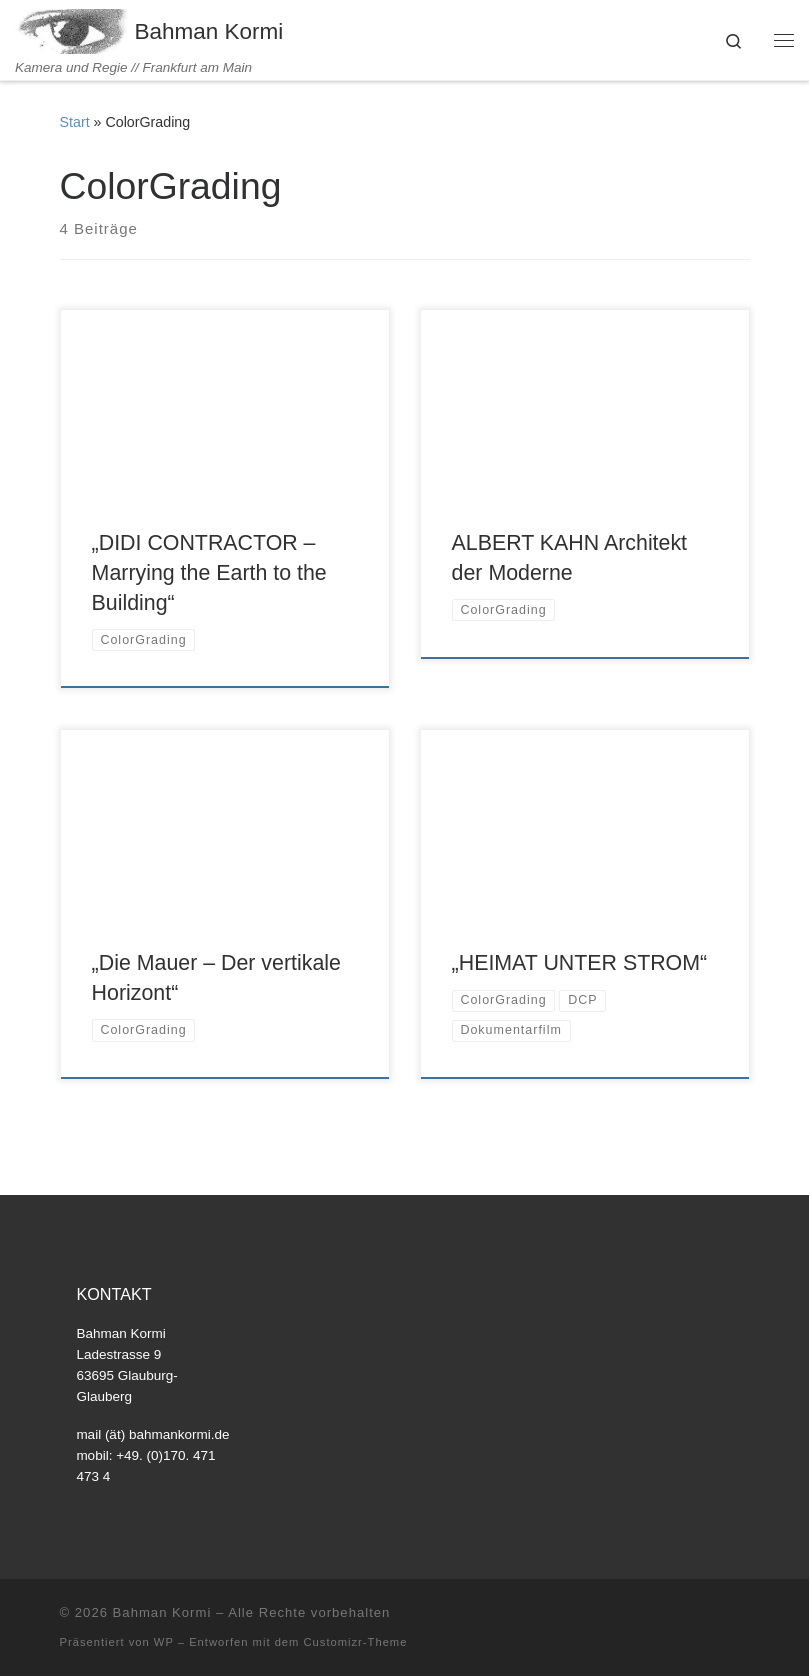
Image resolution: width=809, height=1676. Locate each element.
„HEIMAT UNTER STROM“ (580, 963)
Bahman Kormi (162, 1612)
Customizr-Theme (356, 1642)
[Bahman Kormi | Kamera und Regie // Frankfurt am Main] (71, 29)
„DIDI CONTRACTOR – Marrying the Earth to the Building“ (209, 573)
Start (75, 122)
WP (164, 1642)
